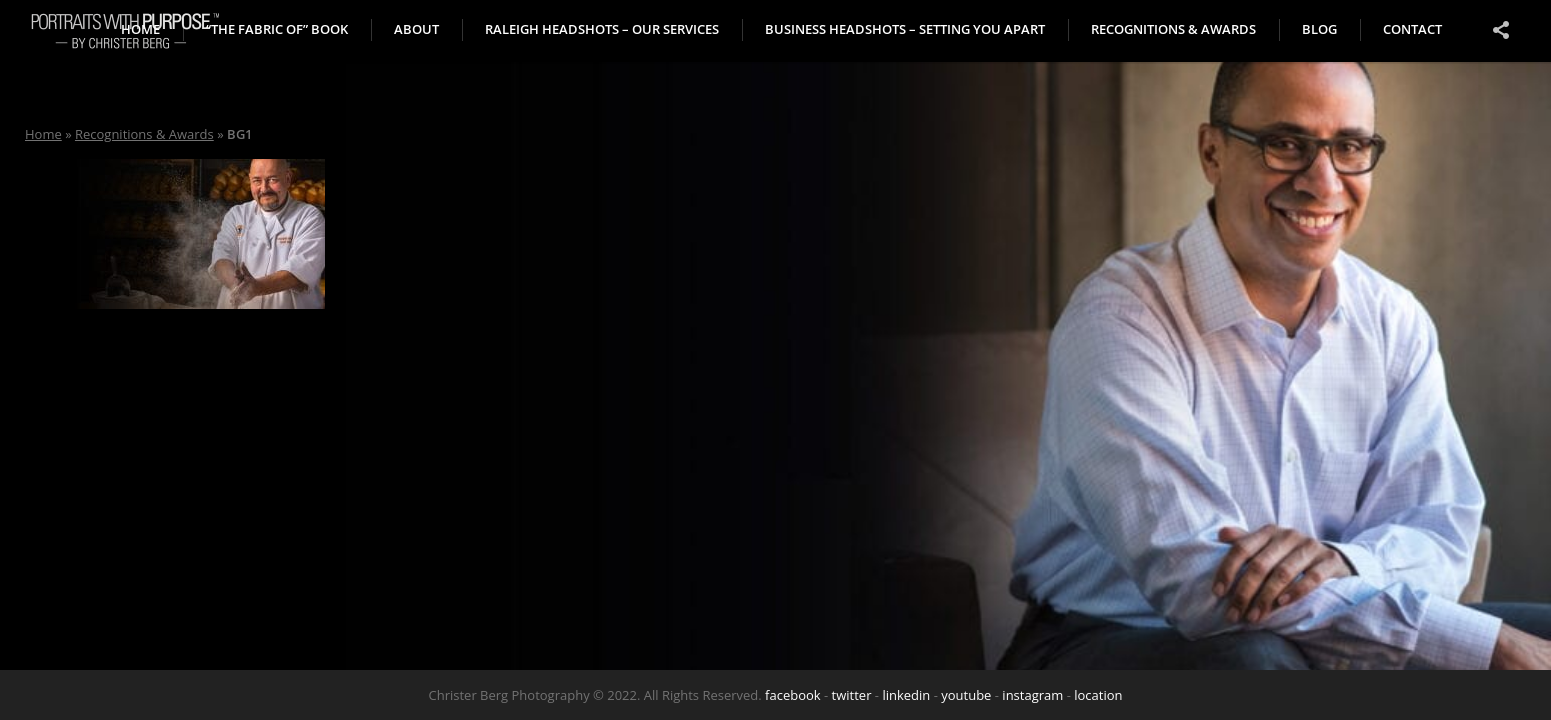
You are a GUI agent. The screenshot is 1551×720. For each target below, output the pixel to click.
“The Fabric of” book (277, 29)
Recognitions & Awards (1173, 29)
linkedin (906, 695)
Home (43, 134)
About (416, 29)
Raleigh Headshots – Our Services (602, 29)
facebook (793, 695)
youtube (966, 695)
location (1098, 695)
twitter (852, 695)
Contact (1412, 29)
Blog (1319, 29)
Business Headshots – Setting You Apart (905, 29)
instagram (1032, 695)
